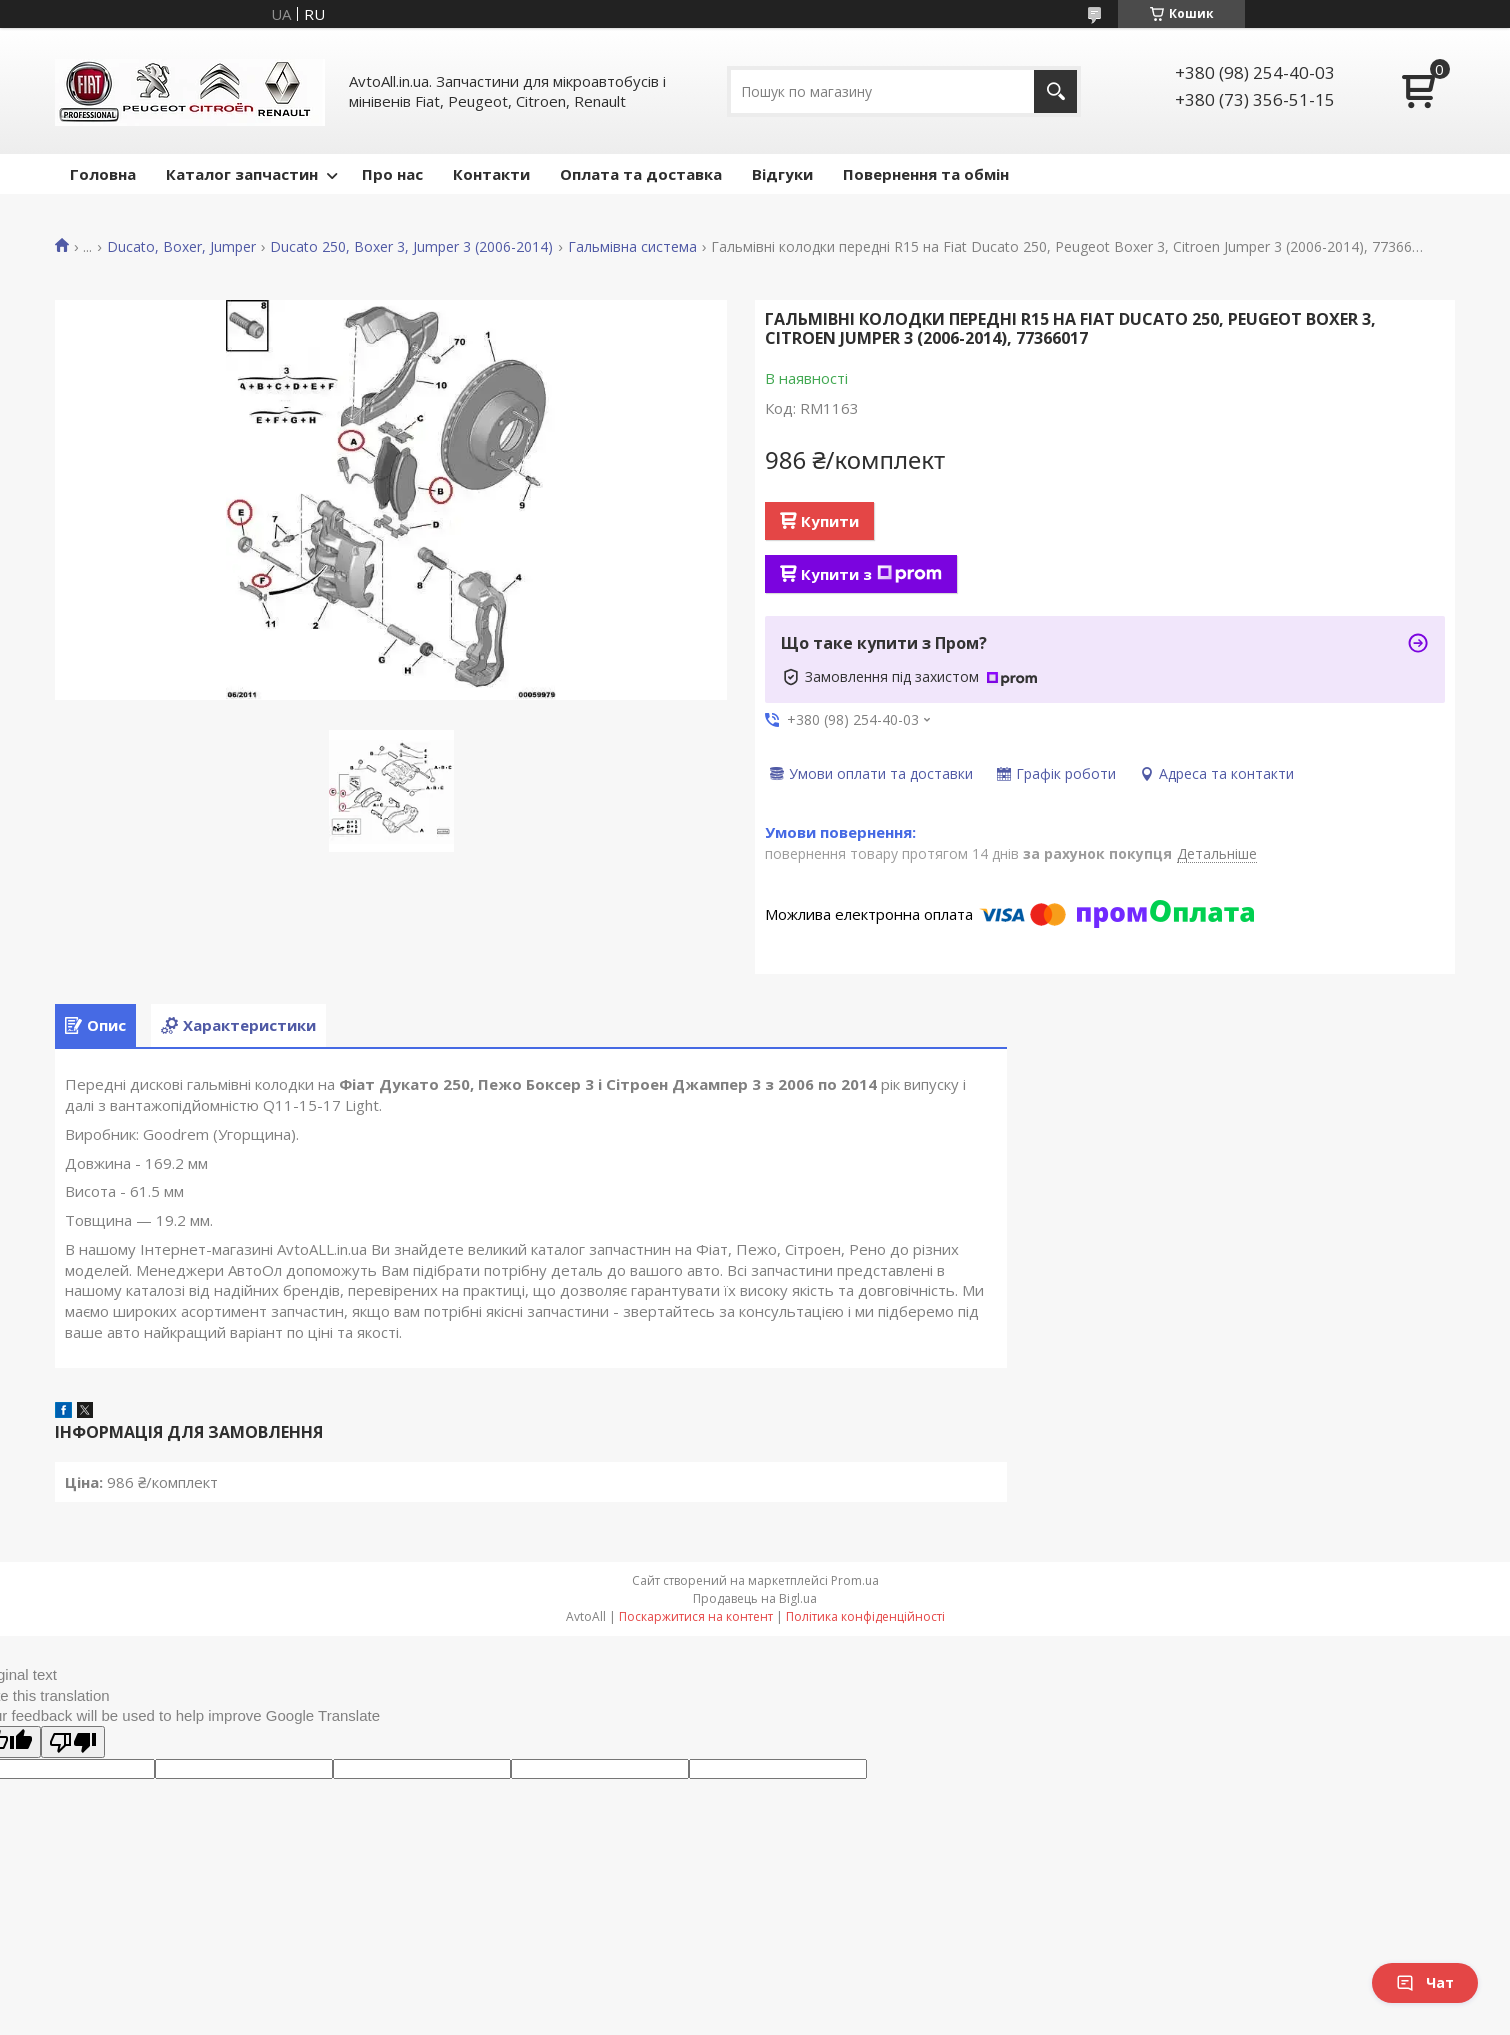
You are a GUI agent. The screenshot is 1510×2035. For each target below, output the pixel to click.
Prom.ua (855, 1580)
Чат (1425, 1982)
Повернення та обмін (926, 174)
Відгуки (782, 174)
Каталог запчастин (242, 174)
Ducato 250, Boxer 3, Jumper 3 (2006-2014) (411, 247)
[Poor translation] (73, 1742)
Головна (103, 174)
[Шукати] (1055, 91)
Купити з (871, 574)
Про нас (392, 174)
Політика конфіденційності (865, 1616)
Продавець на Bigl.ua (755, 1598)
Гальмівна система (632, 247)
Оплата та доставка (641, 174)
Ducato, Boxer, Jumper (181, 247)
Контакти (491, 174)
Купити (830, 521)
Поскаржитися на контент (696, 1616)
